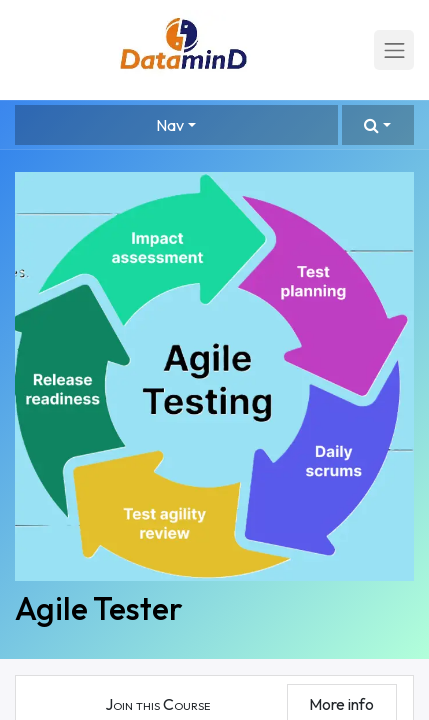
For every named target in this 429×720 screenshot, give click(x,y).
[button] (378, 125)
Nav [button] (170, 125)
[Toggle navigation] (394, 50)
